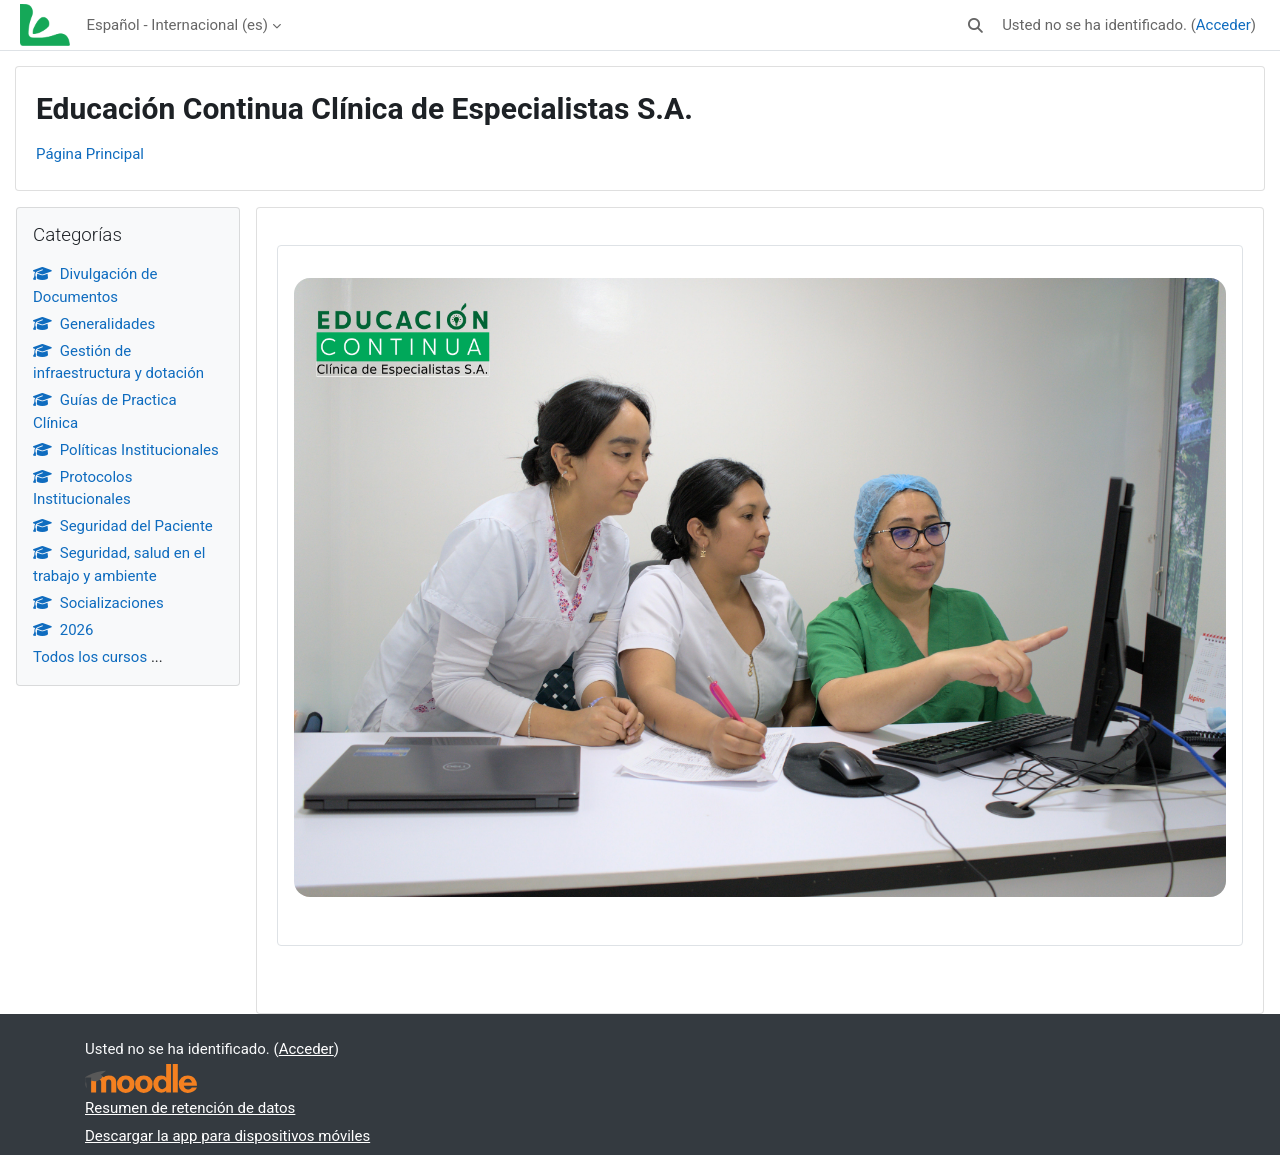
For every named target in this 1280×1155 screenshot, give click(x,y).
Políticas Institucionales (126, 450)
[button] (975, 25)
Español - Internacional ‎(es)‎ (177, 25)
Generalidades (94, 324)
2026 (63, 630)
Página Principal (90, 154)
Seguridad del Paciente (123, 526)
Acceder (1223, 25)
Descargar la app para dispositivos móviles (227, 1136)
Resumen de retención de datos (190, 1108)
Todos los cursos (90, 657)
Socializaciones (98, 603)
